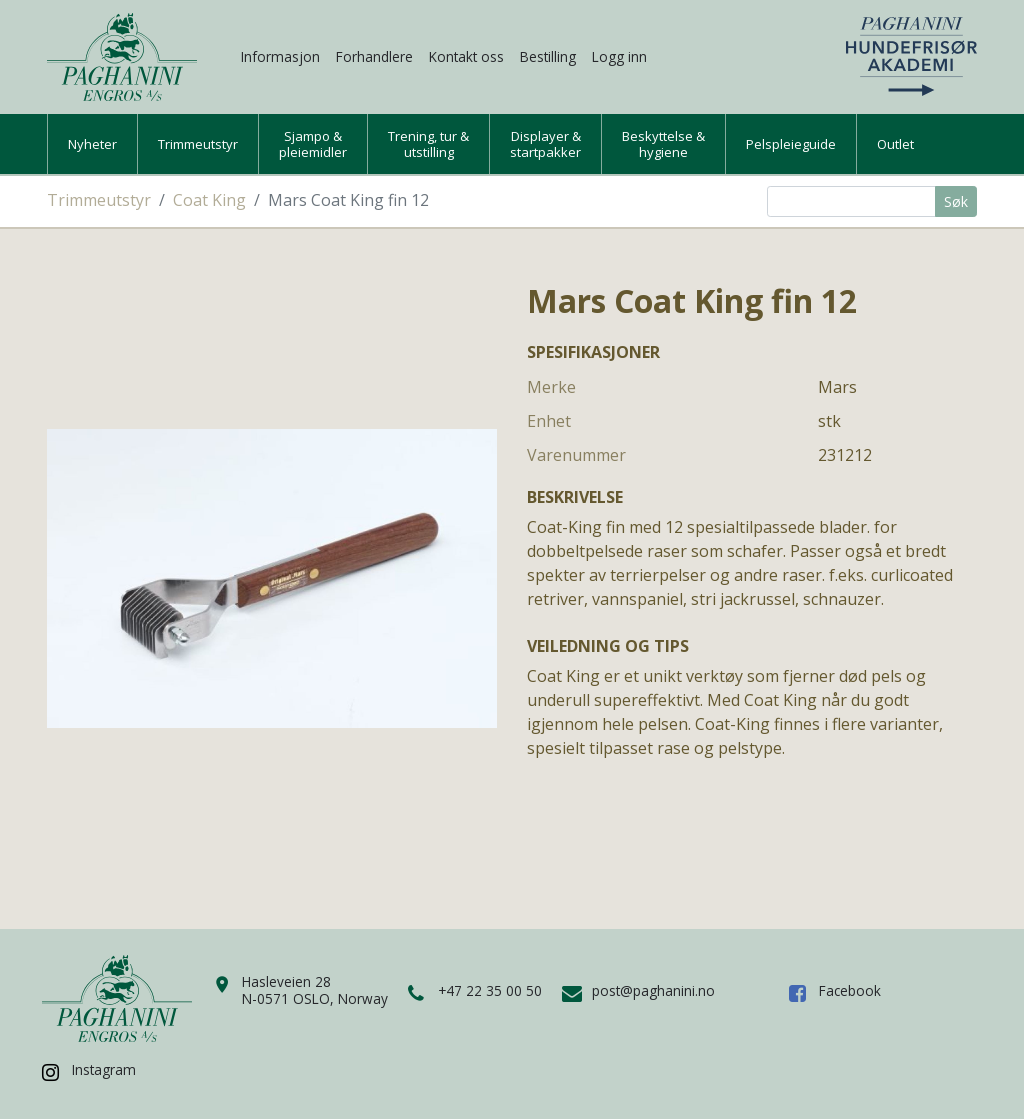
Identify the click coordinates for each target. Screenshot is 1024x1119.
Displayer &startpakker (545, 144)
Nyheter (92, 144)
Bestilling (548, 56)
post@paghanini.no (653, 990)
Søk (956, 201)
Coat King (209, 200)
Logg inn (619, 56)
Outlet (895, 144)
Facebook (850, 990)
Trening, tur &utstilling (428, 144)
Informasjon (280, 56)
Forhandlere (374, 56)
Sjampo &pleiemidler (313, 144)
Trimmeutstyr (198, 144)
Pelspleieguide (791, 144)
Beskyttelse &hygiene (663, 144)
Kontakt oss (466, 56)
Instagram (104, 1069)
